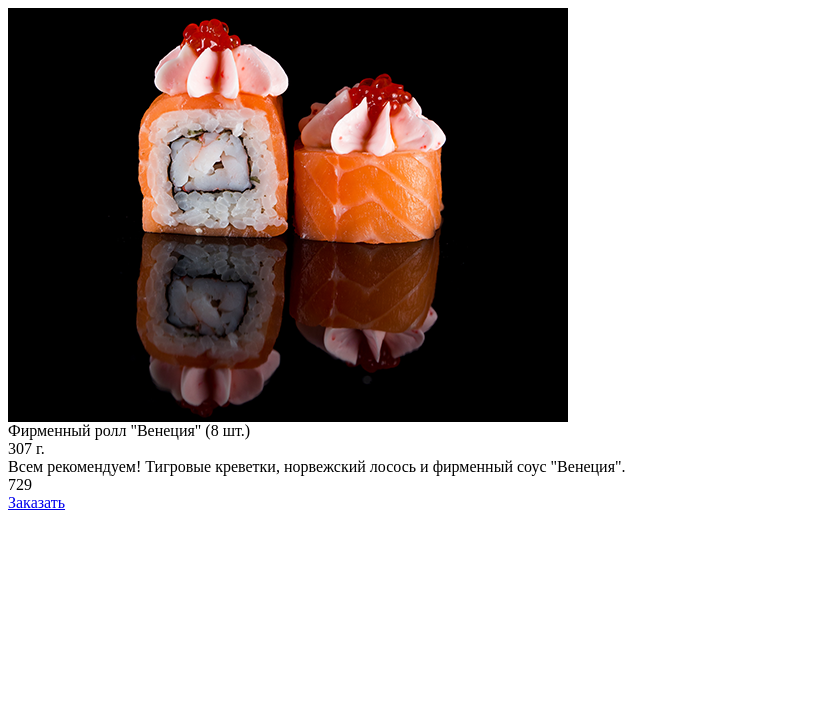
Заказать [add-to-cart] (36, 502)
